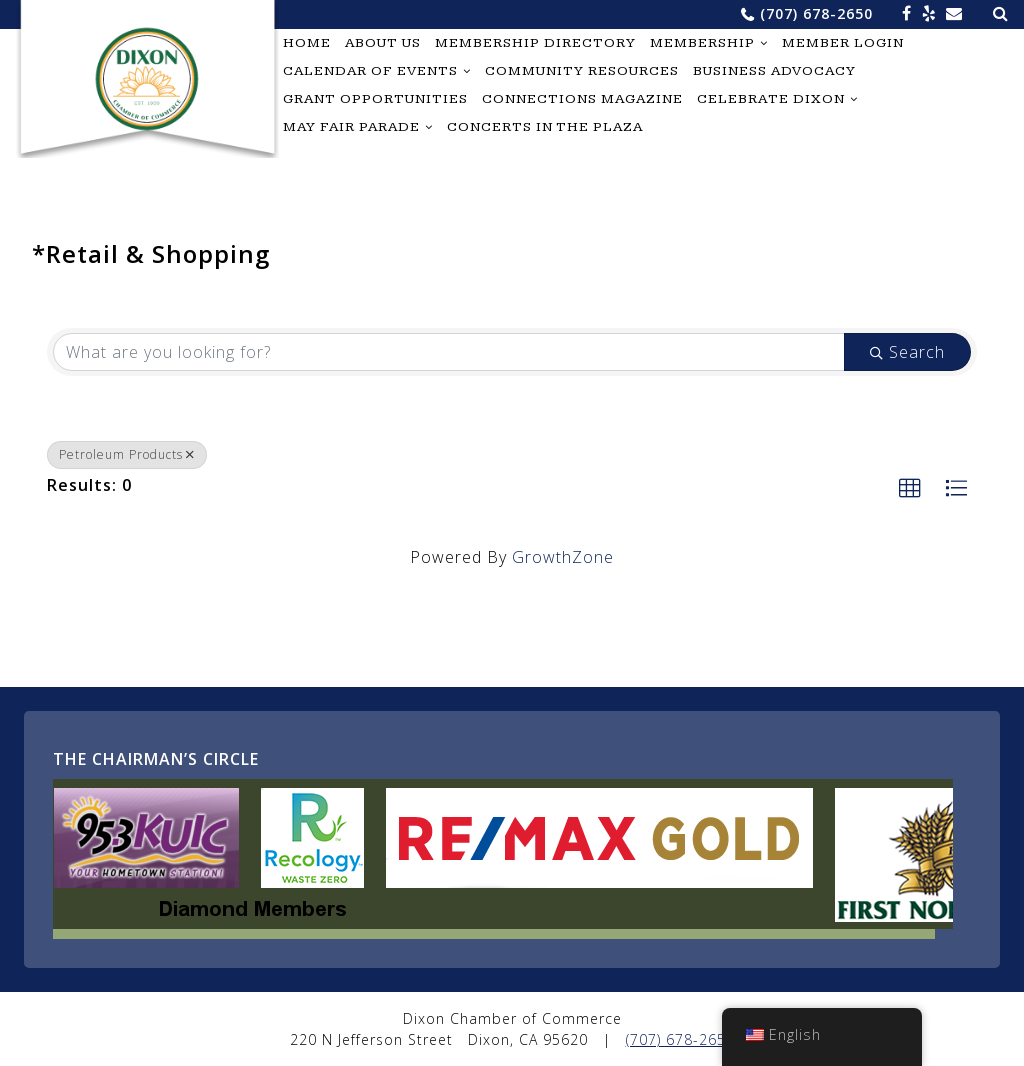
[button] (910, 489)
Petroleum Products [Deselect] (127, 454)
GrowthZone (563, 557)
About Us (383, 43)
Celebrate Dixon (771, 99)
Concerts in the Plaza (545, 127)
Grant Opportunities (375, 99)
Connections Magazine (582, 99)
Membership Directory (535, 43)
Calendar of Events (370, 71)
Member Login (843, 43)
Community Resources (582, 71)
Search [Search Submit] (907, 352)
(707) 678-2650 (816, 13)
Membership (702, 43)
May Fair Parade (351, 127)
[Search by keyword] (449, 352)
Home (307, 43)
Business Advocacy (774, 71)
